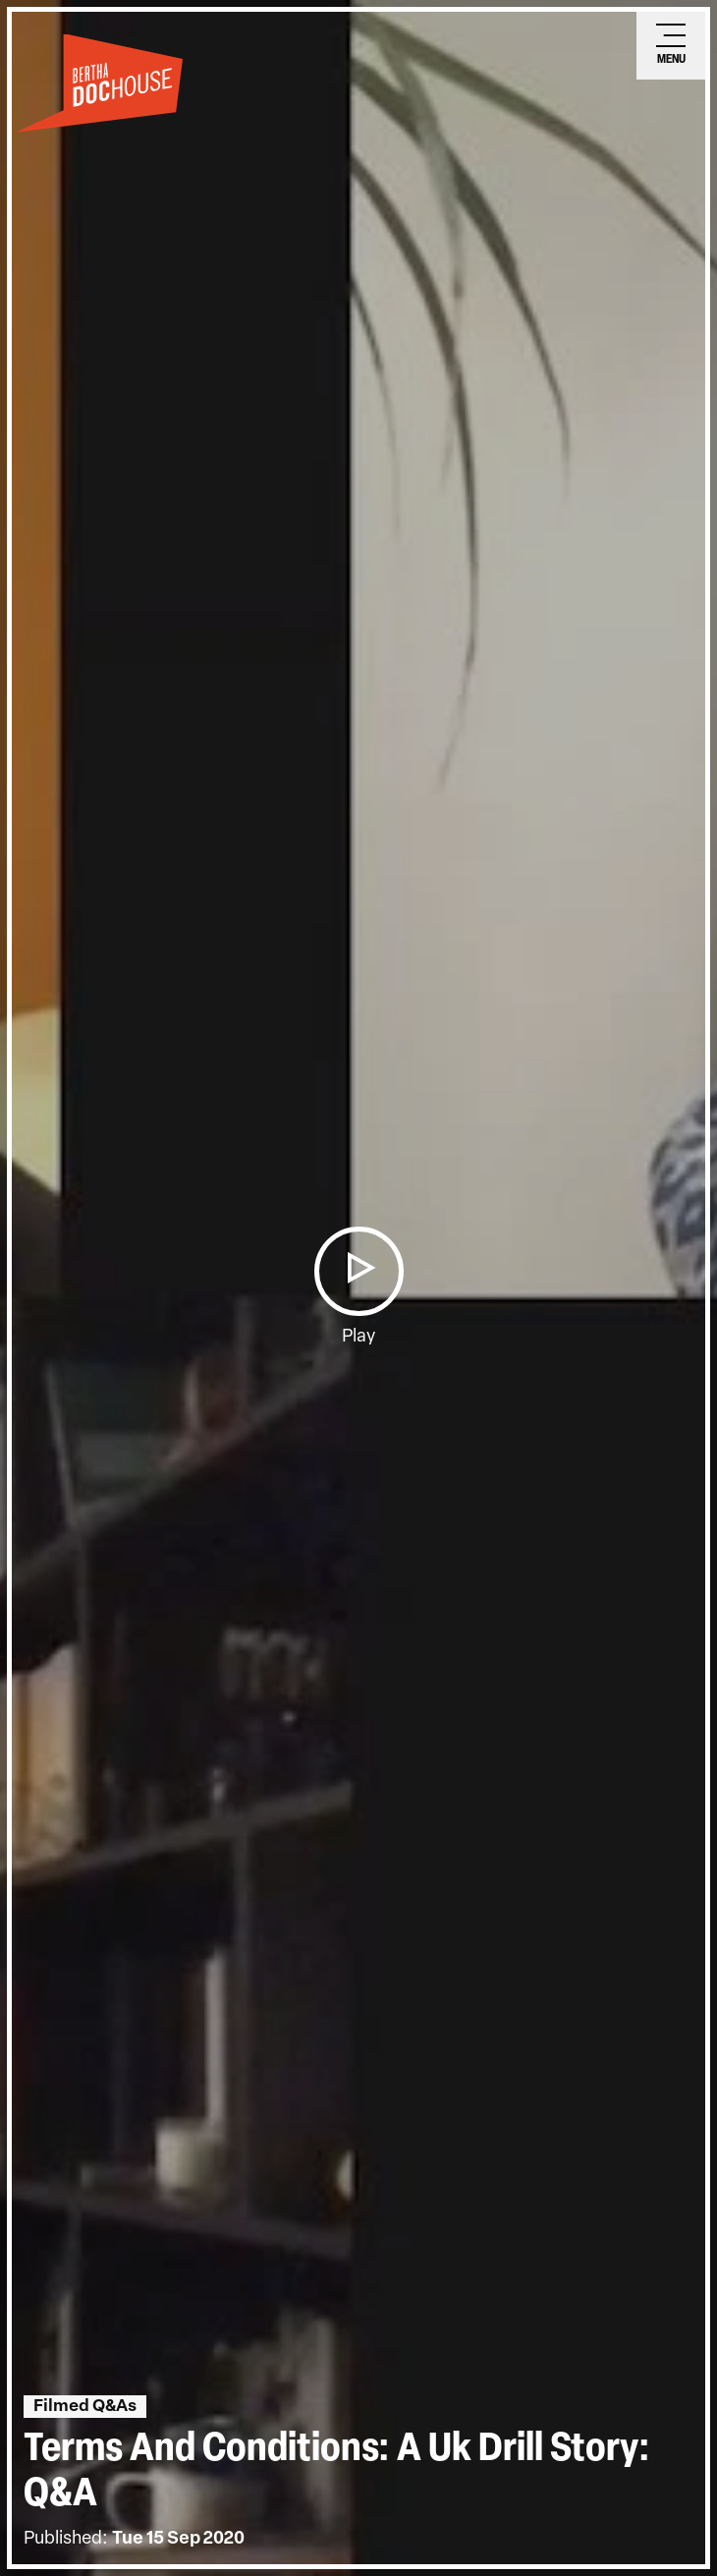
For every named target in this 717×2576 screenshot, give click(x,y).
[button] (358, 1271)
